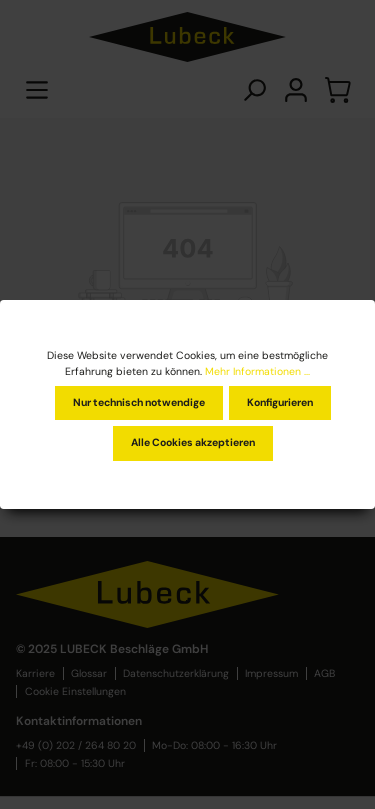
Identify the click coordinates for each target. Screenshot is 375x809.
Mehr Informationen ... (257, 371)
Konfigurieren (280, 402)
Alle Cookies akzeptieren (193, 442)
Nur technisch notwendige (139, 402)
